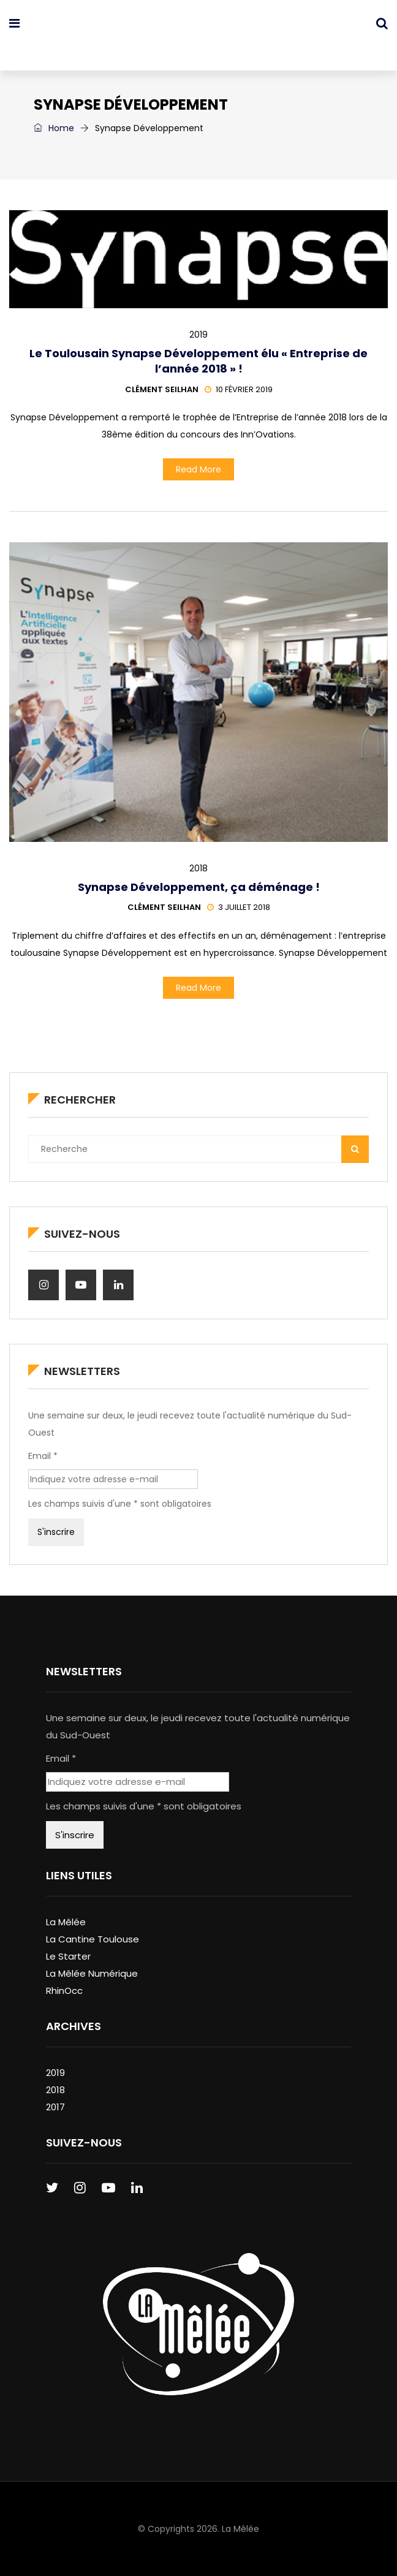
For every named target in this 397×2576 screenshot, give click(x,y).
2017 (55, 2107)
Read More (198, 469)
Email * (43, 1456)
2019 (198, 334)
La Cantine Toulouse (92, 1939)
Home (54, 128)
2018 (198, 868)
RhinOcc (64, 1990)
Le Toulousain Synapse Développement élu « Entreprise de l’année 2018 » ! (198, 361)
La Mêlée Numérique (92, 1973)
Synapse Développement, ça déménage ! (199, 887)
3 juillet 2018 (238, 907)
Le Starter (68, 1956)
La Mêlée (66, 1921)
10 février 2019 (239, 389)
